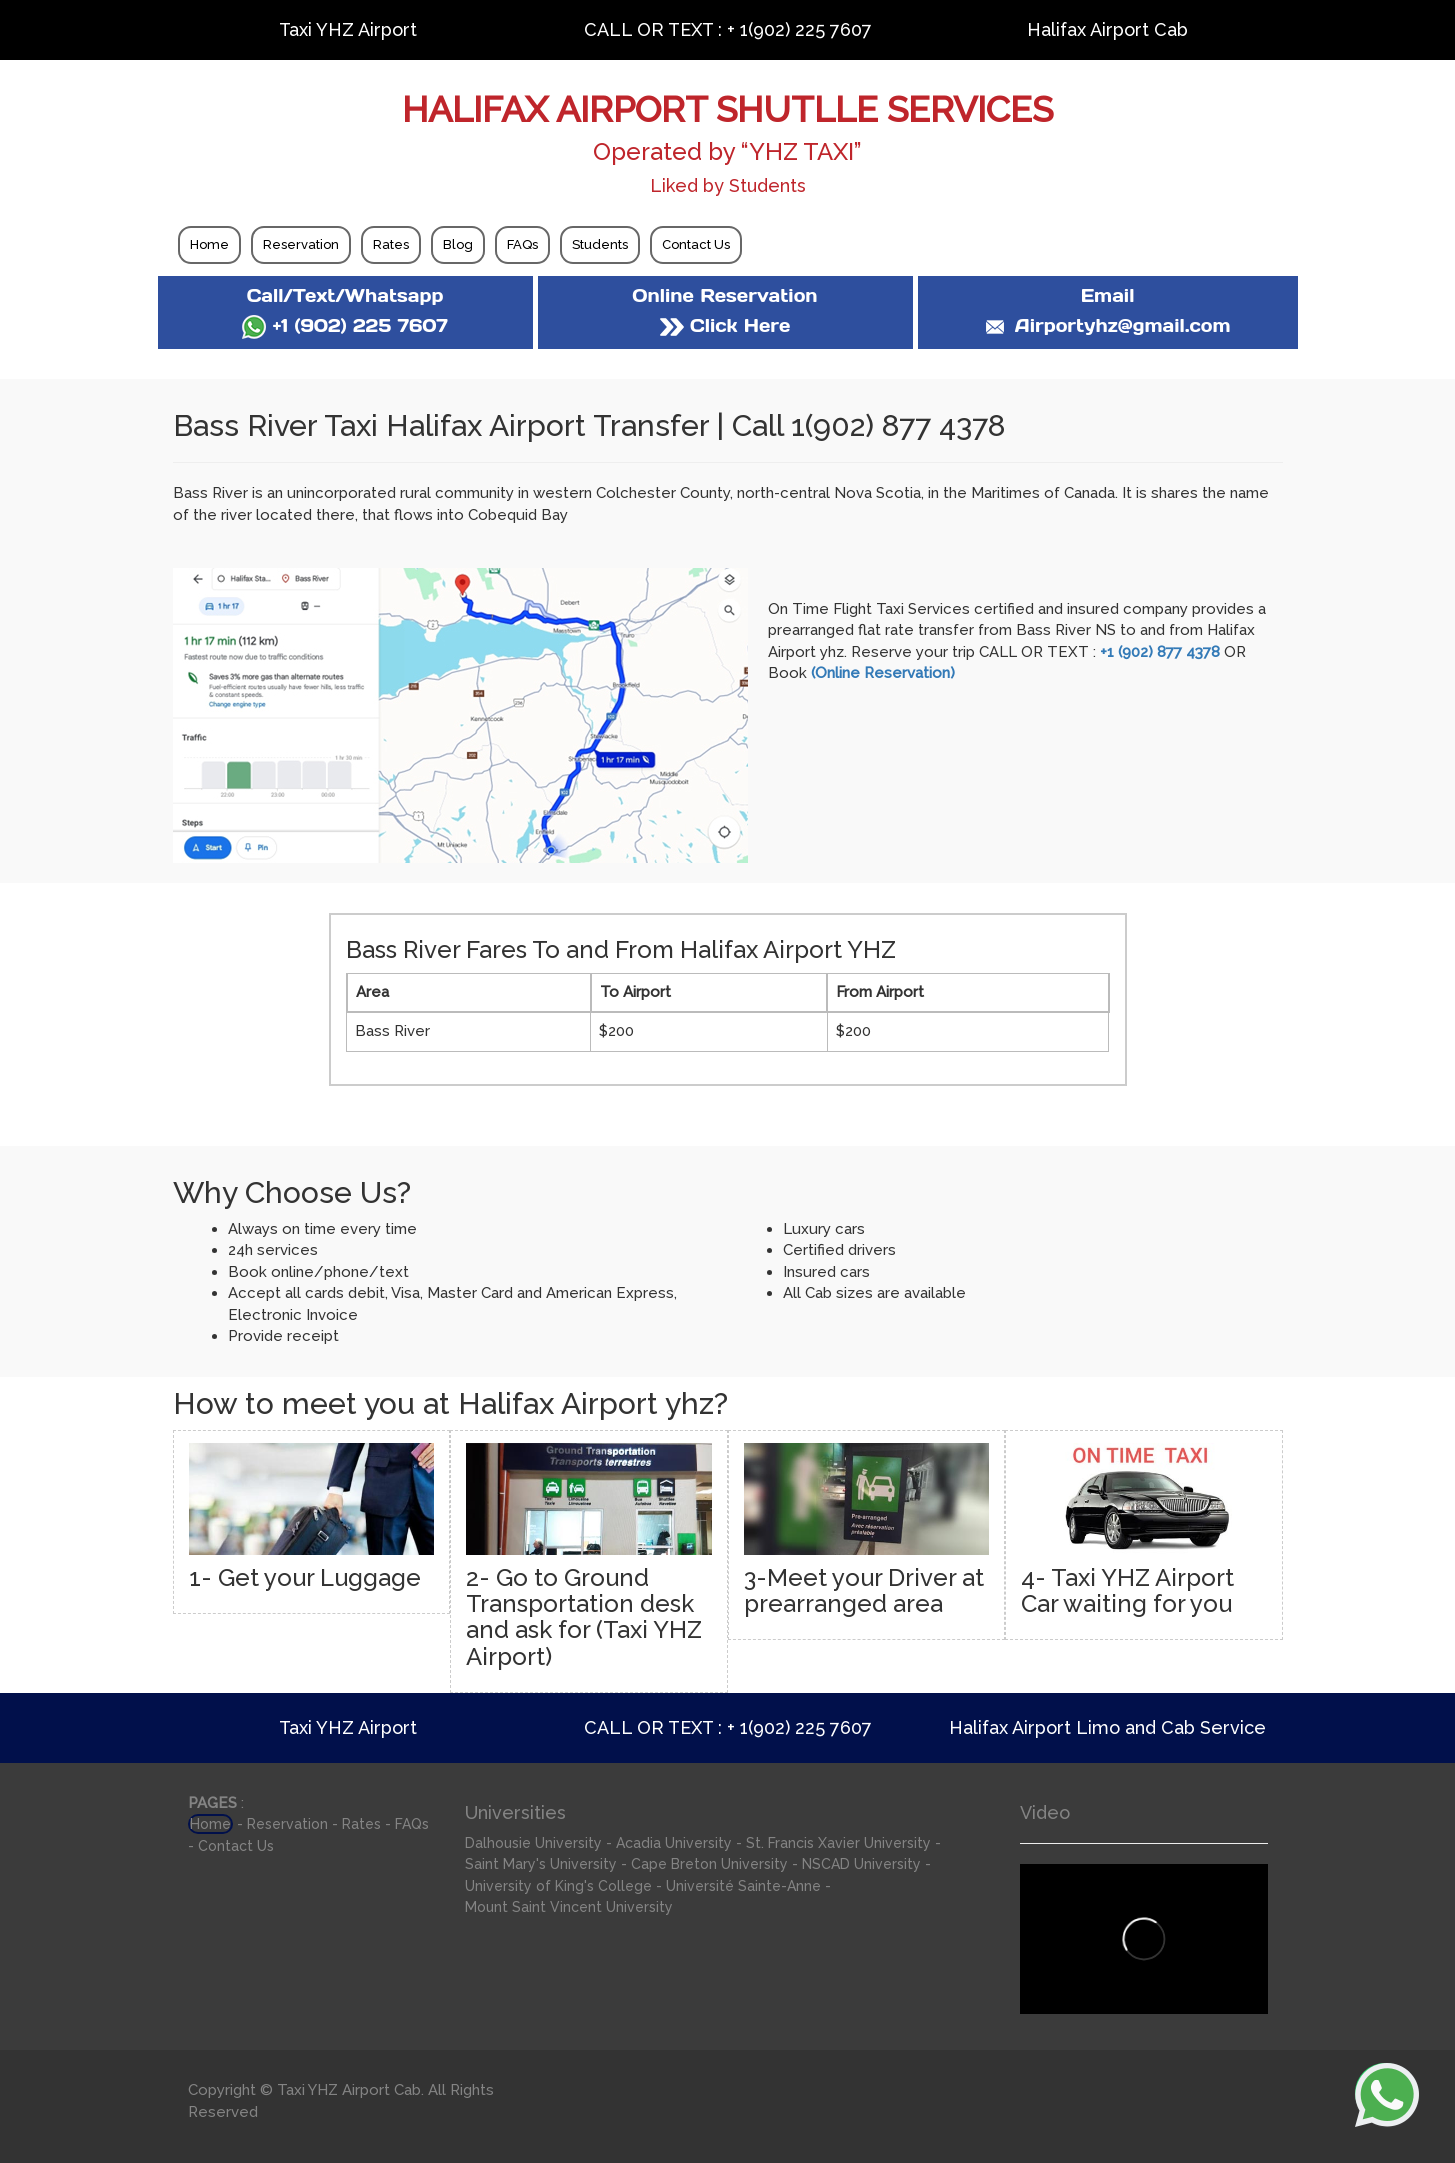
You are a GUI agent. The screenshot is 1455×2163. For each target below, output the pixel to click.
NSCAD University (861, 1864)
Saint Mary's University (541, 1864)
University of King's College (558, 1886)
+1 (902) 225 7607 (344, 325)
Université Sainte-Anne (743, 1886)
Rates (391, 244)
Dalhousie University (533, 1843)
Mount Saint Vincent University (569, 1907)
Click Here (725, 325)
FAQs (522, 244)
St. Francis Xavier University (838, 1843)
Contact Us (696, 244)
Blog (458, 244)
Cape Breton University (709, 1864)
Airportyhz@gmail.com (1107, 325)
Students (600, 244)
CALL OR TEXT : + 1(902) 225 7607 (728, 29)
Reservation (301, 244)
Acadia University (674, 1843)
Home (209, 244)
